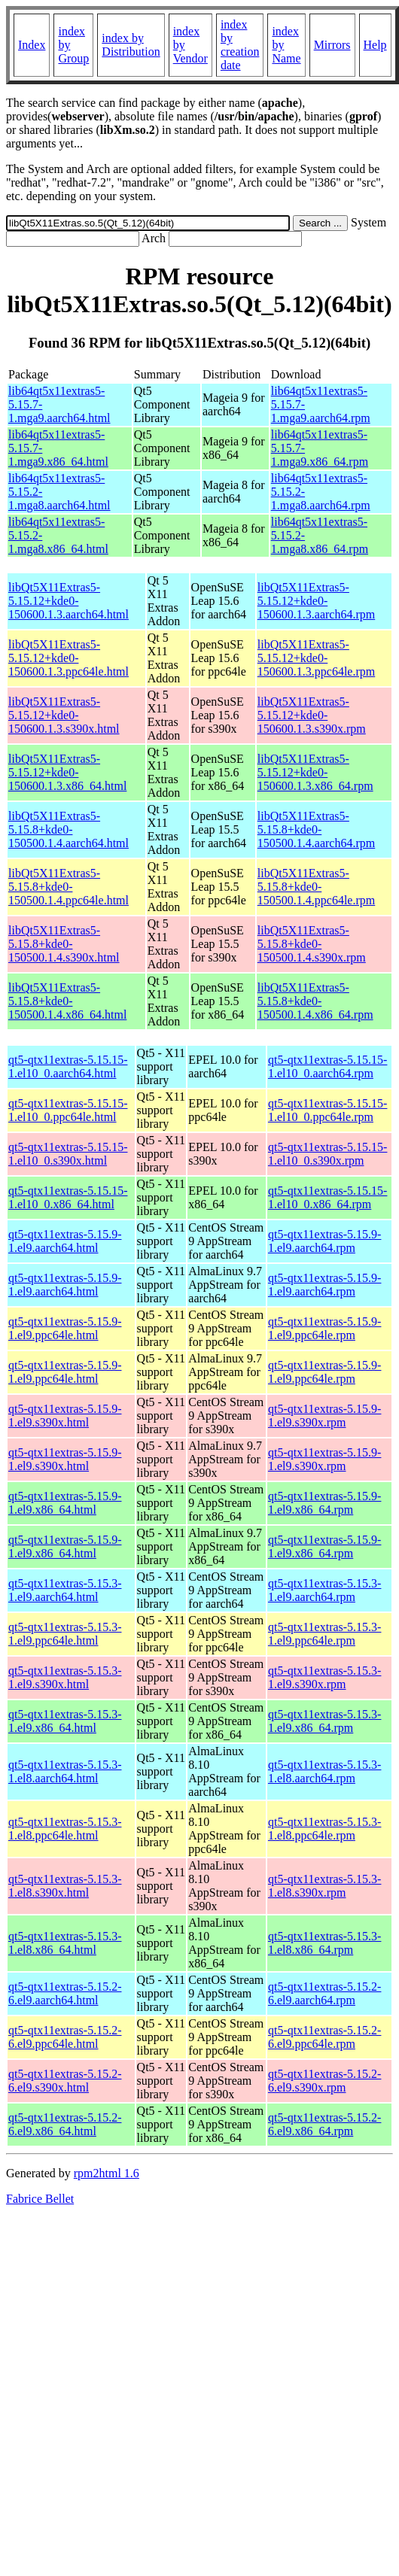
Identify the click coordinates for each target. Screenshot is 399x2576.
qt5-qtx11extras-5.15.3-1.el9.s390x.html (64, 1677)
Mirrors (332, 44)
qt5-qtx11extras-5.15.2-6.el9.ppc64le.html (64, 2037)
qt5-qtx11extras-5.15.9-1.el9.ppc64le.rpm (324, 1328)
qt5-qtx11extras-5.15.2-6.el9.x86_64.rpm (324, 2124)
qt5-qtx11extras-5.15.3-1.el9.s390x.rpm (324, 1677)
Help (375, 44)
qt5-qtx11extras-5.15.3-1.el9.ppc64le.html (64, 1634)
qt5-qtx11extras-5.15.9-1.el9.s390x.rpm (324, 1415)
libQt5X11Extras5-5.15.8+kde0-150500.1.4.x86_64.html (67, 1001)
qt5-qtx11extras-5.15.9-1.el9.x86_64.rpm (324, 1503)
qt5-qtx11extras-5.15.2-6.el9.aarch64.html (64, 1993)
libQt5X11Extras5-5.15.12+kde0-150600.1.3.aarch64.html (68, 601)
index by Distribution (131, 45)
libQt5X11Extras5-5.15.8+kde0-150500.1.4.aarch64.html (68, 829)
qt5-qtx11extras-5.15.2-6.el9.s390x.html (64, 2080)
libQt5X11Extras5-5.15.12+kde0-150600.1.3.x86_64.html (67, 772)
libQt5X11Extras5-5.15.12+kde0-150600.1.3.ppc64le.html (68, 658)
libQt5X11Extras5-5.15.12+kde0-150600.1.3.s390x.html (64, 715)
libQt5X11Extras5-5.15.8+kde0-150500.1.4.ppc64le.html (68, 887)
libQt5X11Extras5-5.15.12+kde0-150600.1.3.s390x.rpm (311, 715)
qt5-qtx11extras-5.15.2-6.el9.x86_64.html (64, 2124)
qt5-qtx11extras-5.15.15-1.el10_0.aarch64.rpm (327, 1066)
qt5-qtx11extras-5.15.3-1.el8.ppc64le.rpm (324, 1828)
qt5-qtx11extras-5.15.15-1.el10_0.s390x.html (67, 1154)
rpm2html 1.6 (106, 2173)
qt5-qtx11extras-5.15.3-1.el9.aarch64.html (64, 1590)
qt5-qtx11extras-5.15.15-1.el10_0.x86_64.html (67, 1197)
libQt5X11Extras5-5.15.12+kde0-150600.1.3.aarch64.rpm (316, 601)
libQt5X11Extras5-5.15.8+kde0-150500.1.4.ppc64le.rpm (316, 887)
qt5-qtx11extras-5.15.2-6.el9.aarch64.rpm (324, 1993)
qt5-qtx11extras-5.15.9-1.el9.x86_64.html (64, 1503)
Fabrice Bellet (40, 2198)
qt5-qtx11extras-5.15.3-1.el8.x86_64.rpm (324, 1943)
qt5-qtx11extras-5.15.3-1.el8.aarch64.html (64, 1771)
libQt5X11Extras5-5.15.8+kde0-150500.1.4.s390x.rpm (311, 944)
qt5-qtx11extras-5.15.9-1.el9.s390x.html (64, 1415)
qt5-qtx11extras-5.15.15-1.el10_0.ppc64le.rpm (327, 1110)
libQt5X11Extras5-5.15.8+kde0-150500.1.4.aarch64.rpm (316, 829)
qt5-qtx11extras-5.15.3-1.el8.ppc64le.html (64, 1828)
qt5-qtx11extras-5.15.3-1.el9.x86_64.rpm (324, 1721)
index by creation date (240, 44)
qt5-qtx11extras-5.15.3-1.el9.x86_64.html (64, 1721)
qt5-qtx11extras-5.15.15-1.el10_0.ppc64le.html (67, 1110)
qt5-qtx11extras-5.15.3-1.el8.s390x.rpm (324, 1886)
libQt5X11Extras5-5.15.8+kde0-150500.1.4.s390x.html (64, 944)
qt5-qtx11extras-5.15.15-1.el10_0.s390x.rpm (327, 1154)
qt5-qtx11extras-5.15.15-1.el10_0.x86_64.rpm (327, 1197)
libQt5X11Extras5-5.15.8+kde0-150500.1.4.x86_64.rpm (315, 1001)
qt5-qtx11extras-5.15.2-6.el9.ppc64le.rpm (324, 2037)
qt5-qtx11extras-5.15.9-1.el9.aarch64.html (64, 1241)
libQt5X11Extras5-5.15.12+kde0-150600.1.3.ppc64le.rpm (316, 658)
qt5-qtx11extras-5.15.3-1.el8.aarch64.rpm (324, 1771)
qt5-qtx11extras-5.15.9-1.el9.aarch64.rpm (324, 1241)
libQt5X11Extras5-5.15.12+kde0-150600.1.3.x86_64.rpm (315, 772)
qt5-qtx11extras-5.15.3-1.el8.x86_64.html (64, 1943)
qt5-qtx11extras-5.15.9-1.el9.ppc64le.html (64, 1328)
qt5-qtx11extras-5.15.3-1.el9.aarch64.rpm (324, 1590)
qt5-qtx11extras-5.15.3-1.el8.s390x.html (64, 1886)
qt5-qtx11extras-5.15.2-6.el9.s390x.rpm (324, 2080)
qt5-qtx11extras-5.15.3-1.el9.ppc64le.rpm (324, 1634)
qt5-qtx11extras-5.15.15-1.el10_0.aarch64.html (67, 1066)
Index (31, 44)
